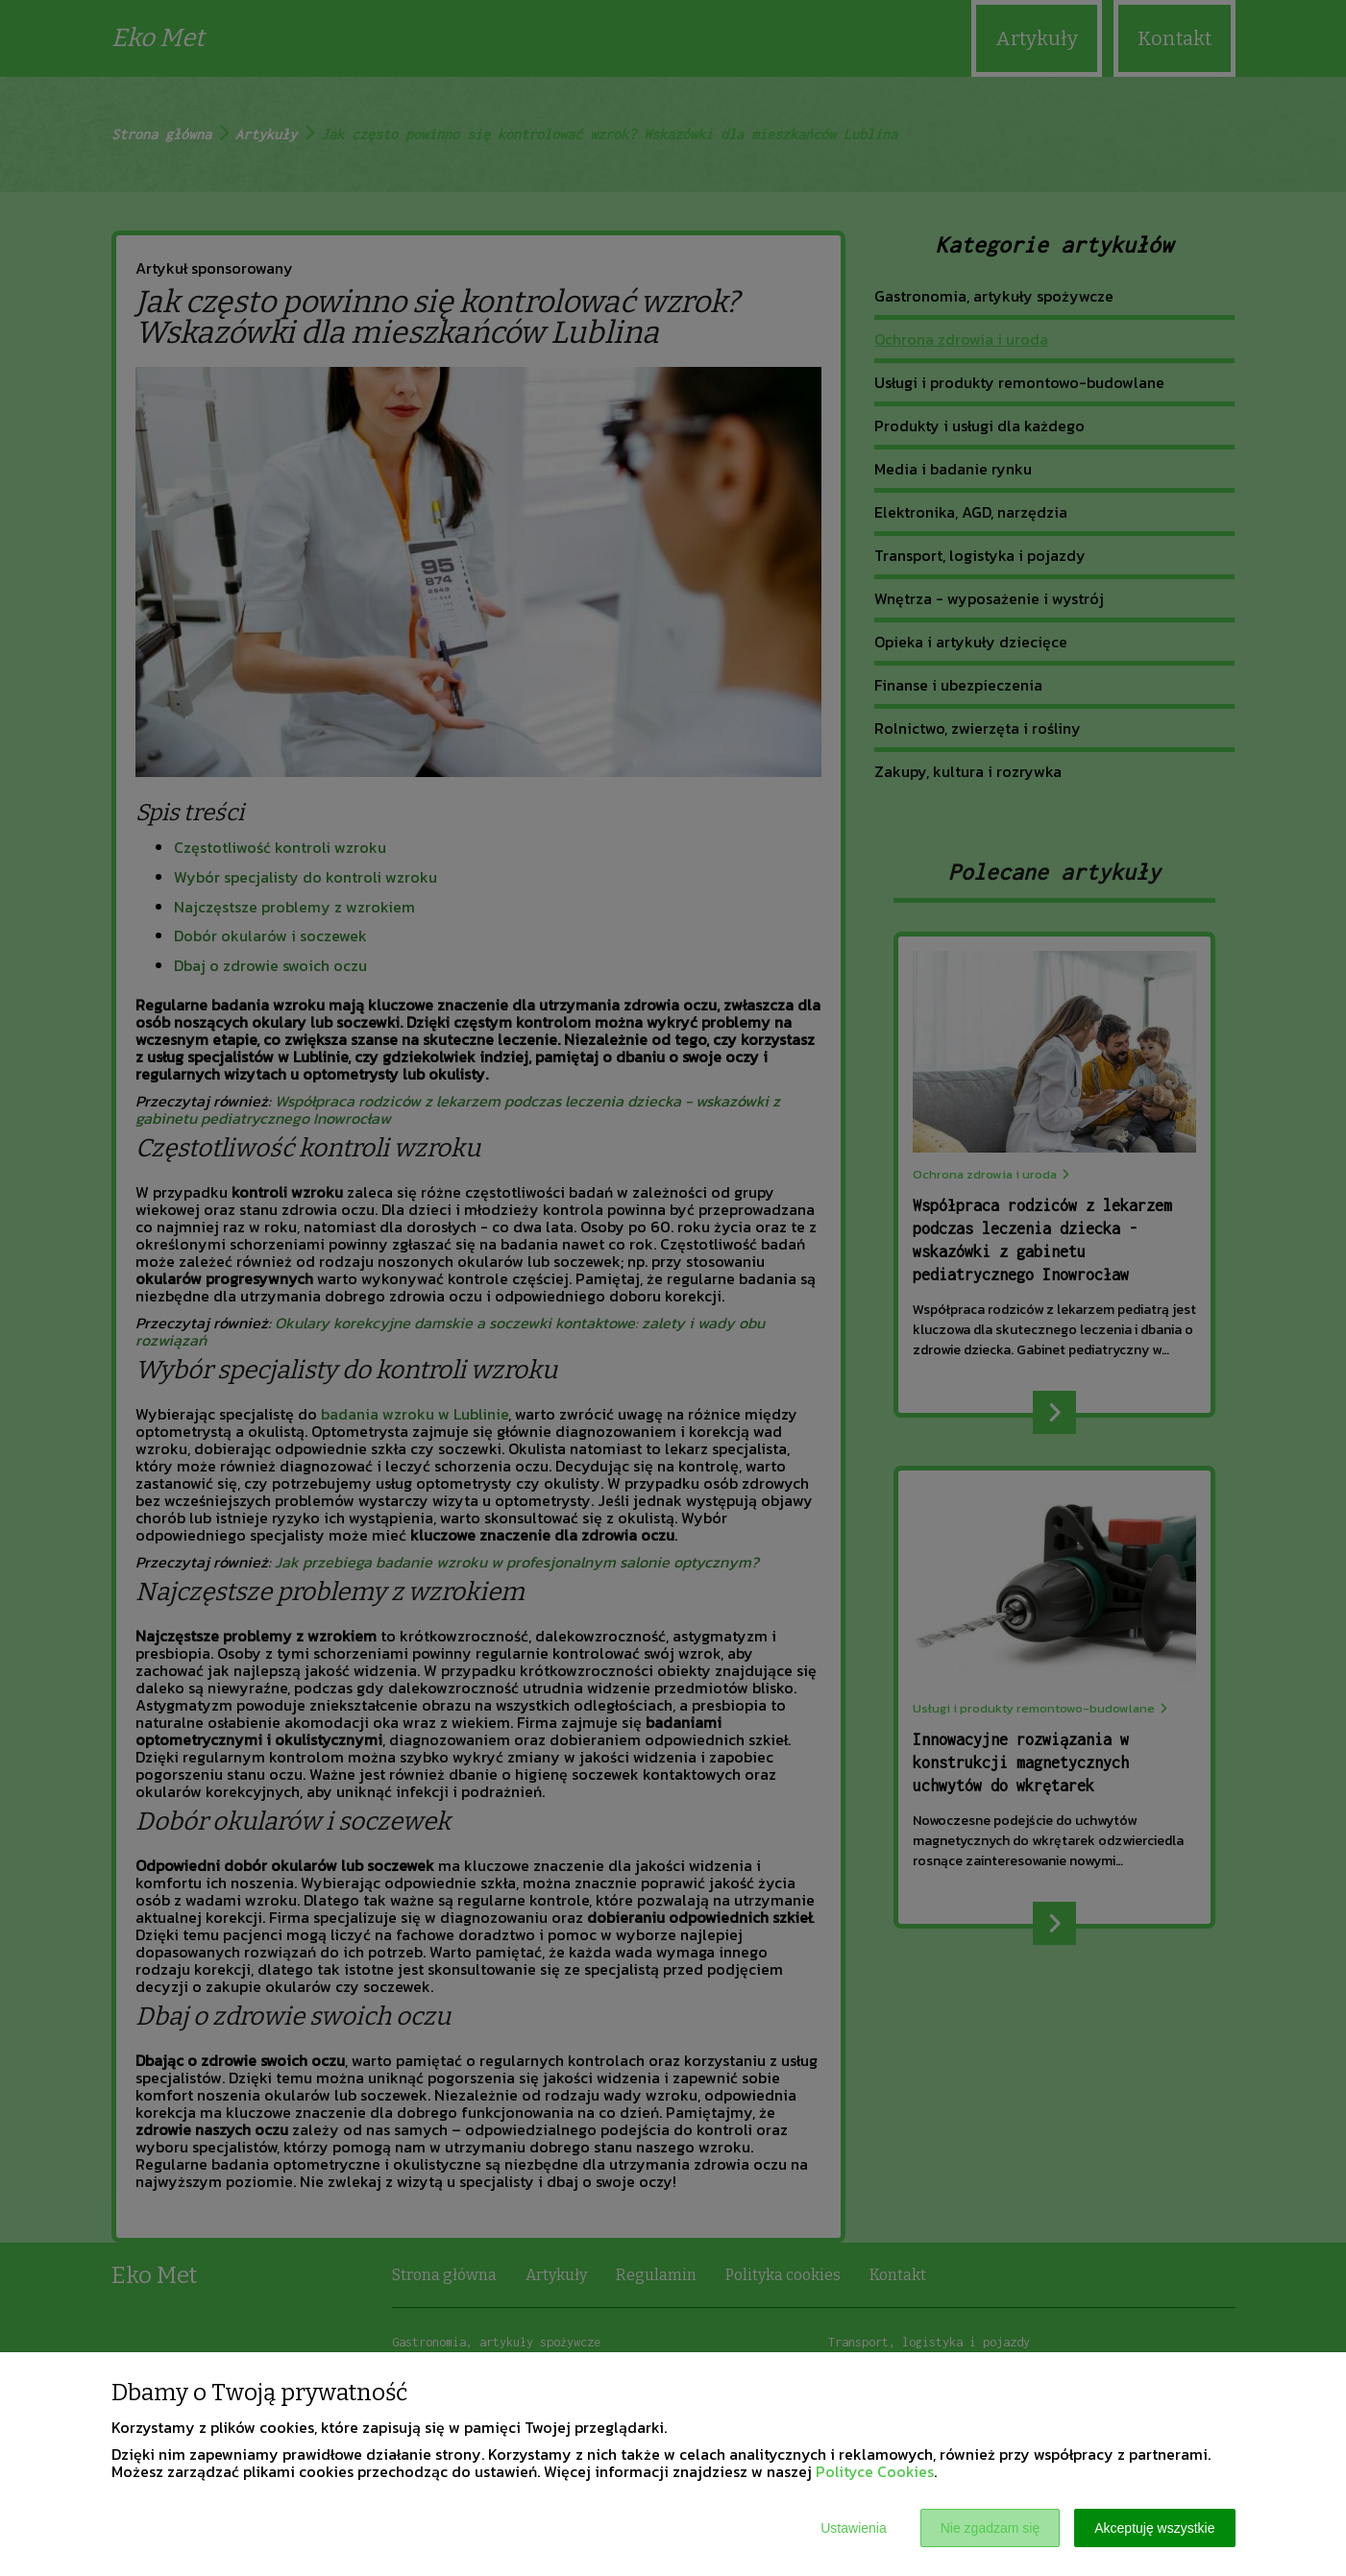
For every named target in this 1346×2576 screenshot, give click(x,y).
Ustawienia (853, 2528)
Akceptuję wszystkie (1154, 2528)
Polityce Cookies (875, 2471)
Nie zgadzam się (990, 2528)
